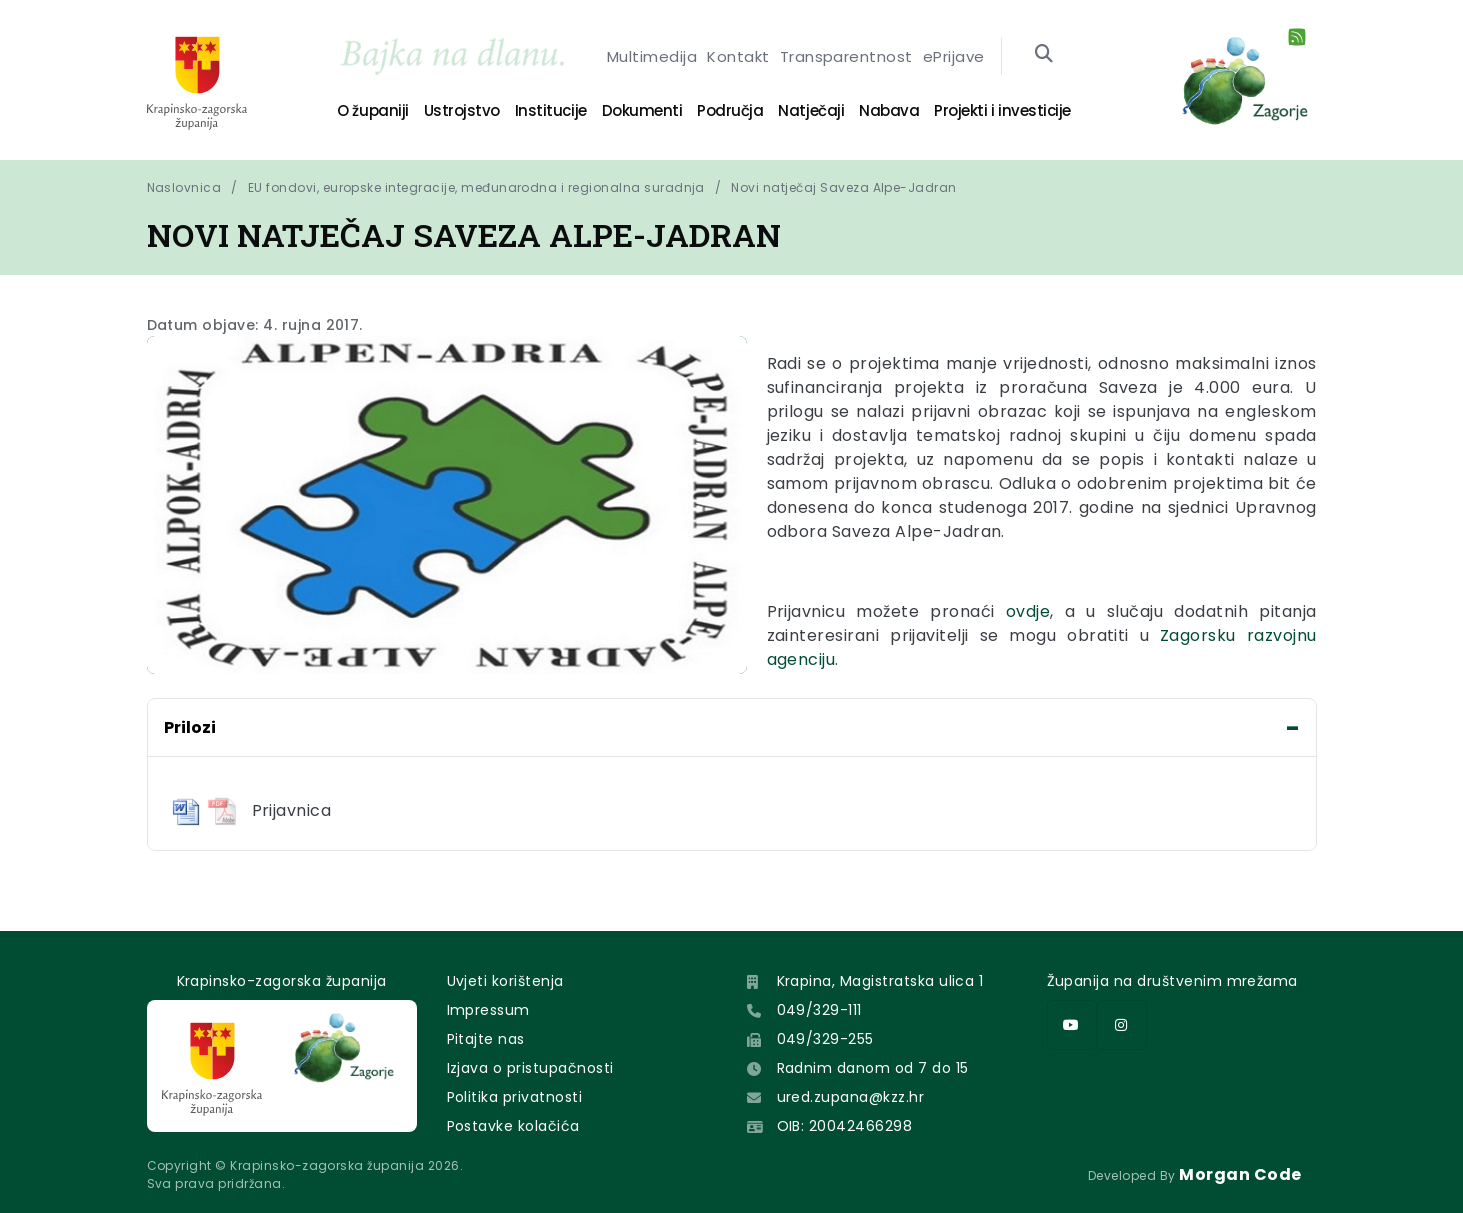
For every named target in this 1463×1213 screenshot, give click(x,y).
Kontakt (738, 56)
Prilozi (190, 727)
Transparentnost (846, 56)
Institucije (551, 110)
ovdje (1028, 611)
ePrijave (954, 56)
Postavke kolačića (513, 1126)
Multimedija (652, 56)
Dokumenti (642, 110)
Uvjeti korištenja (505, 981)
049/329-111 (819, 1010)
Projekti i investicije (1002, 110)
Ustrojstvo (462, 110)
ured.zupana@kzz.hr (851, 1097)
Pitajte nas (486, 1039)
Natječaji (811, 110)
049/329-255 (825, 1039)
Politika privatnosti (515, 1097)
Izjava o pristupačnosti (530, 1068)
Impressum (488, 1010)
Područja (730, 110)
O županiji (372, 110)
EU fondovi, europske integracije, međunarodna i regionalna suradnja (476, 187)
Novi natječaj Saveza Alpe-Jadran (843, 187)
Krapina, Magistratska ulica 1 (880, 981)
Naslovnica (184, 187)
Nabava (889, 110)
